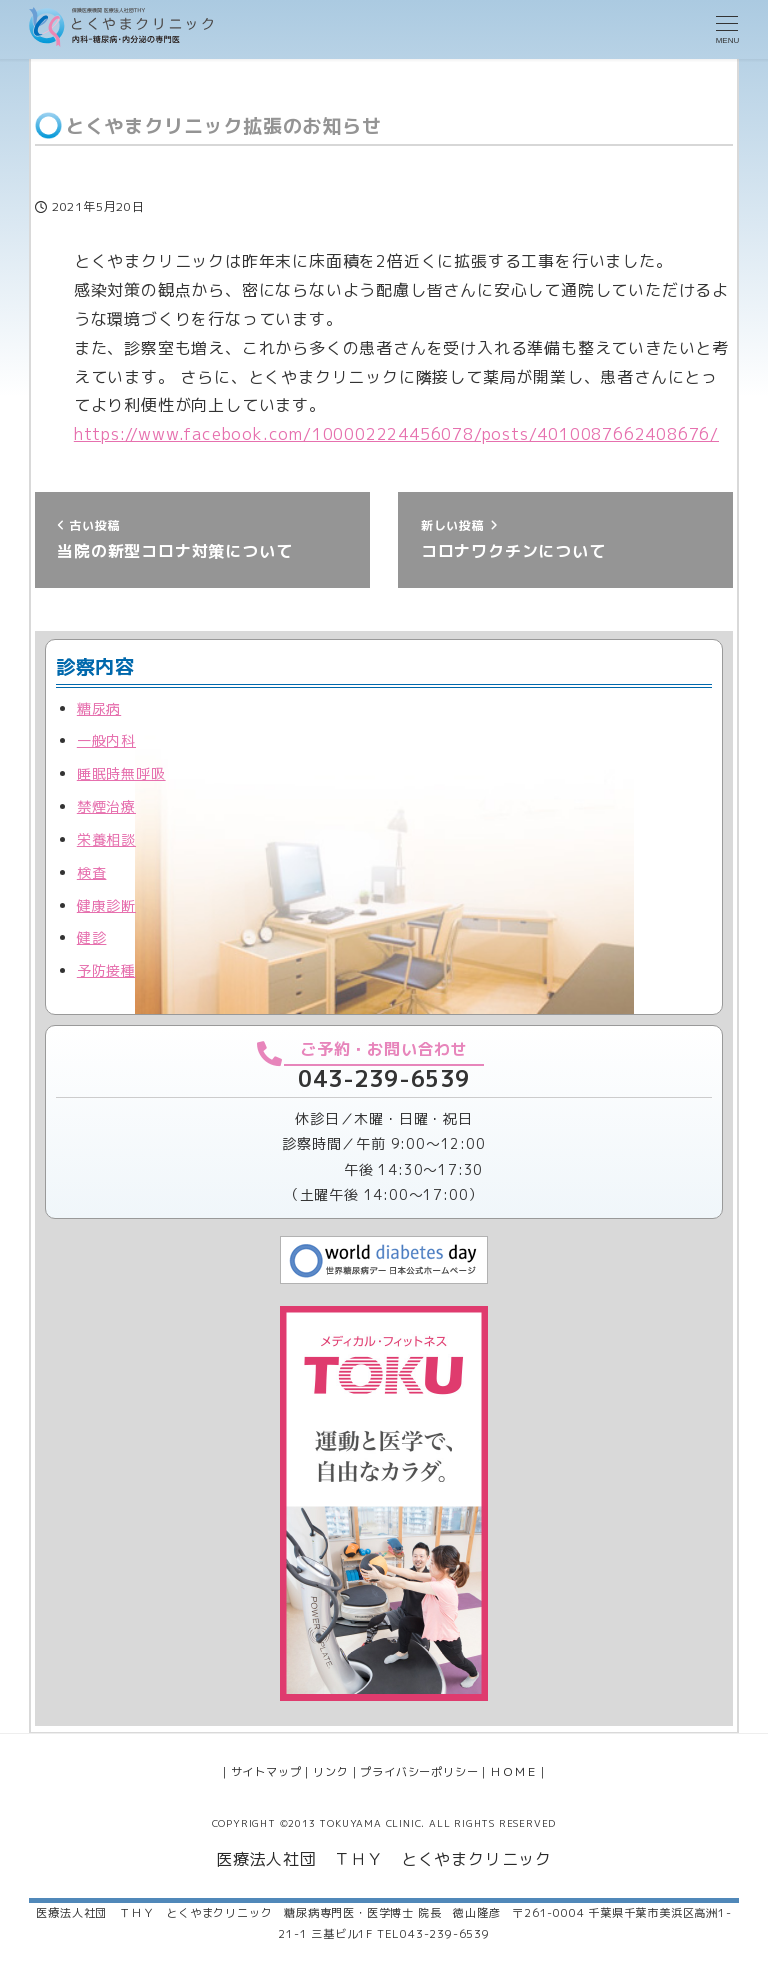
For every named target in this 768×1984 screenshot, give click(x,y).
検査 (92, 872)
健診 (92, 937)
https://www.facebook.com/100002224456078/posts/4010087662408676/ (396, 434)
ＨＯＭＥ (513, 1772)
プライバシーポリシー (419, 1772)
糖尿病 (99, 708)
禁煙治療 (106, 806)
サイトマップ (266, 1772)
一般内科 (106, 740)
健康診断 (106, 905)
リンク (330, 1772)
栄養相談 (106, 839)
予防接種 (106, 970)
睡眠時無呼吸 (121, 773)
